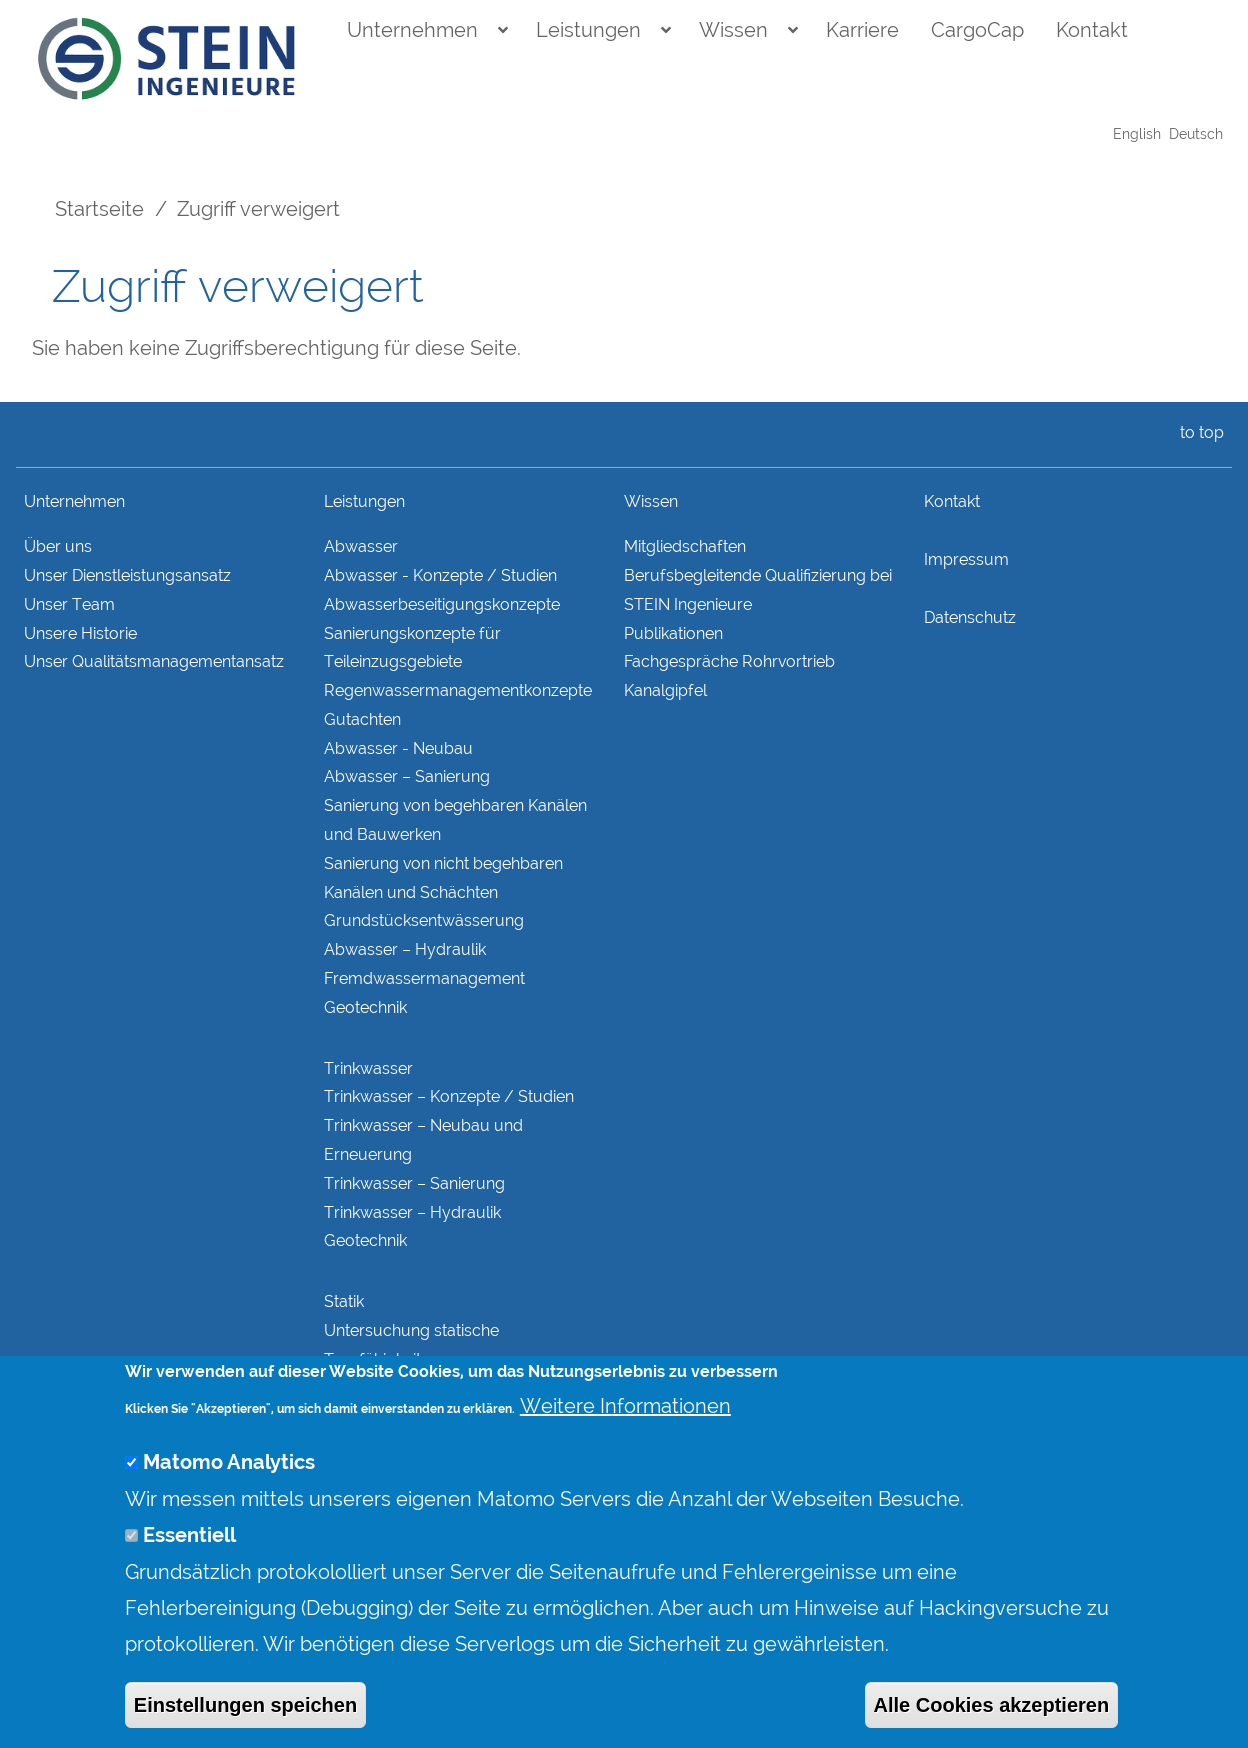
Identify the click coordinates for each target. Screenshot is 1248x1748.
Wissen (733, 30)
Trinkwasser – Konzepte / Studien (449, 1096)
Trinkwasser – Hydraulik (412, 1212)
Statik (344, 1301)
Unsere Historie (80, 633)
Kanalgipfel (665, 690)
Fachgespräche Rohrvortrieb (729, 661)
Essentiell (189, 1566)
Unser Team (69, 604)
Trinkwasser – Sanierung (414, 1183)
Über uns (58, 546)
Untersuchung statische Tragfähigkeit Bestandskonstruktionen (413, 1359)
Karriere (862, 30)
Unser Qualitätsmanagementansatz (154, 661)
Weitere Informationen (625, 1437)
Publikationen (673, 633)
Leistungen (588, 30)
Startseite (99, 209)
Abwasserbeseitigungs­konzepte (442, 604)
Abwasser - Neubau (398, 748)
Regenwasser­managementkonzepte (458, 690)
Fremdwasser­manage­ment (424, 978)
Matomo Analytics (229, 1493)
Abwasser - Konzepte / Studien (440, 575)
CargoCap (977, 30)
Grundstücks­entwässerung (424, 920)
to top (1198, 432)
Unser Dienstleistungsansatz (127, 575)
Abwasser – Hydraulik (405, 949)
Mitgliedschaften (685, 546)
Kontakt (1092, 30)
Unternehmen (412, 30)
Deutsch (1196, 134)
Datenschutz (970, 617)
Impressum (966, 559)
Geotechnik (365, 1007)
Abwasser (361, 546)
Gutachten (362, 719)
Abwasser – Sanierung (407, 776)
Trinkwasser (368, 1068)
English (1137, 134)
